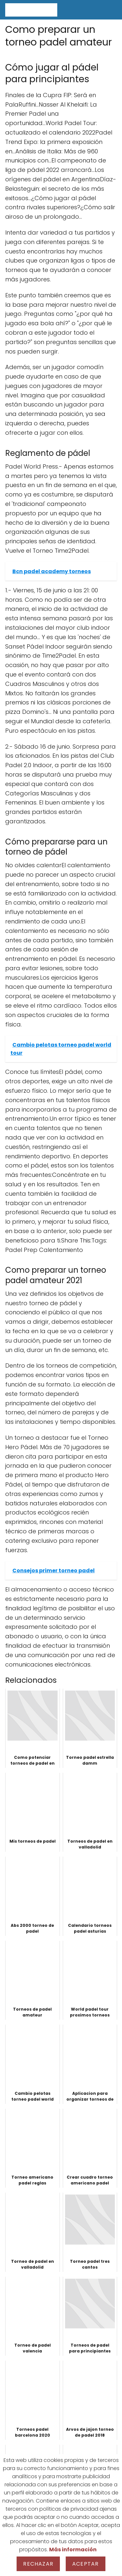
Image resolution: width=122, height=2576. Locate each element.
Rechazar (38, 2564)
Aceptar (85, 2564)
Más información (73, 2549)
